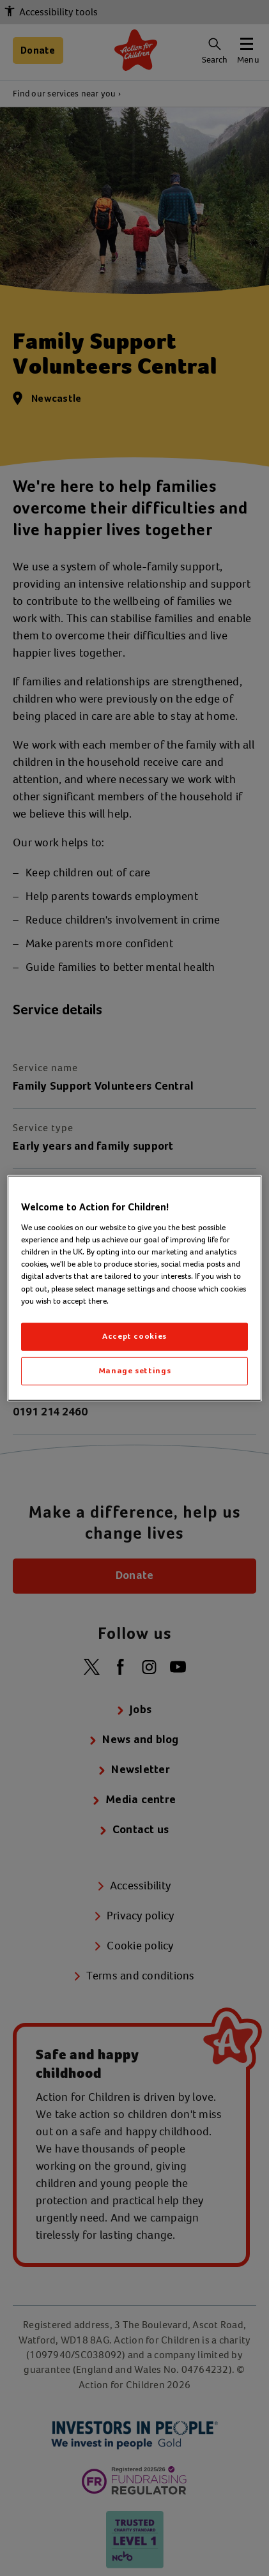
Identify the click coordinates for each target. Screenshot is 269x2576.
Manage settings (134, 1371)
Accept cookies (134, 1336)
